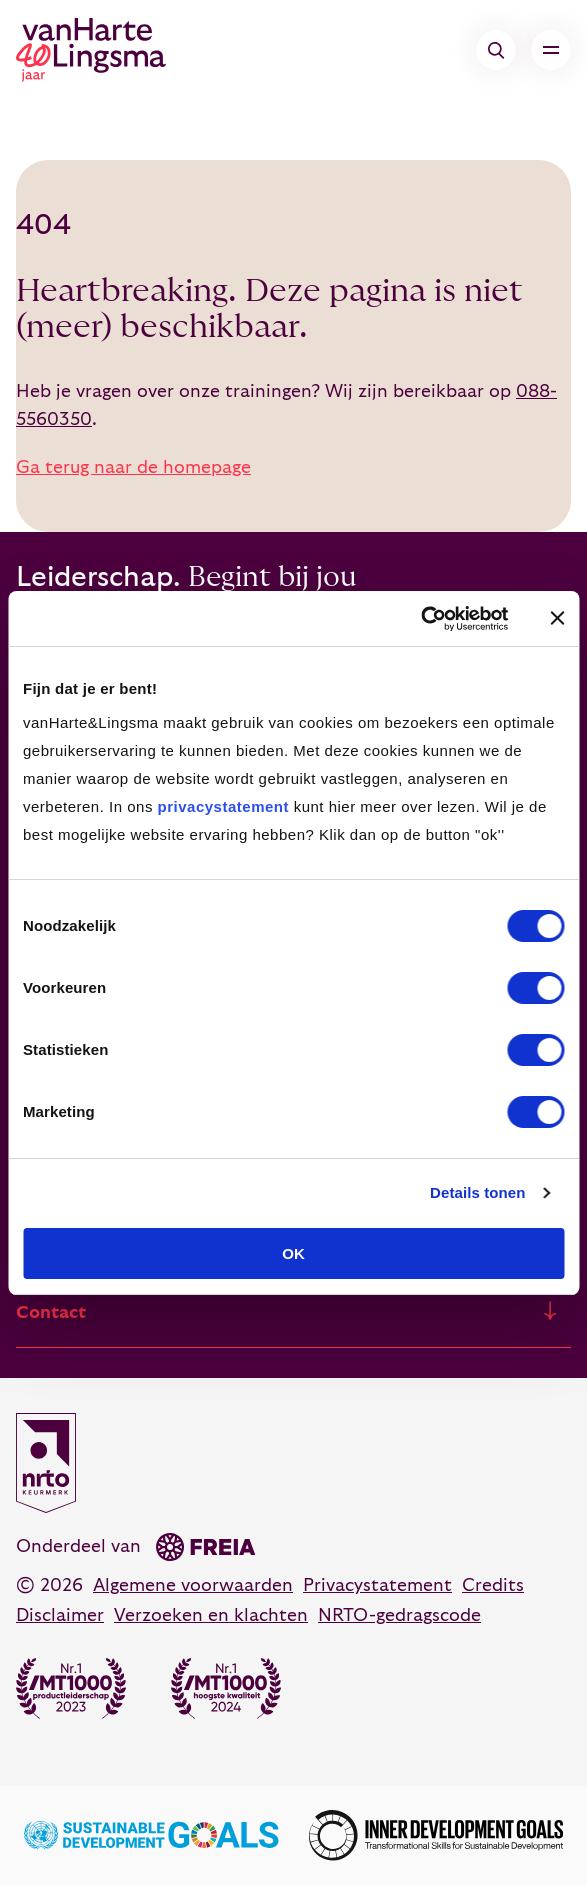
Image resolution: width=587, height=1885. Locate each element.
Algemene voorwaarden (193, 1585)
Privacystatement (377, 1585)
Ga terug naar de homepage (133, 467)
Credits (493, 1585)
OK (293, 1253)
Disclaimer (60, 1615)
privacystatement (223, 806)
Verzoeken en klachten (211, 1615)
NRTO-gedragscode (399, 1615)
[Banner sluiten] (557, 618)
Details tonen (477, 1192)
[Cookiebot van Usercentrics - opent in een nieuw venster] (420, 619)
